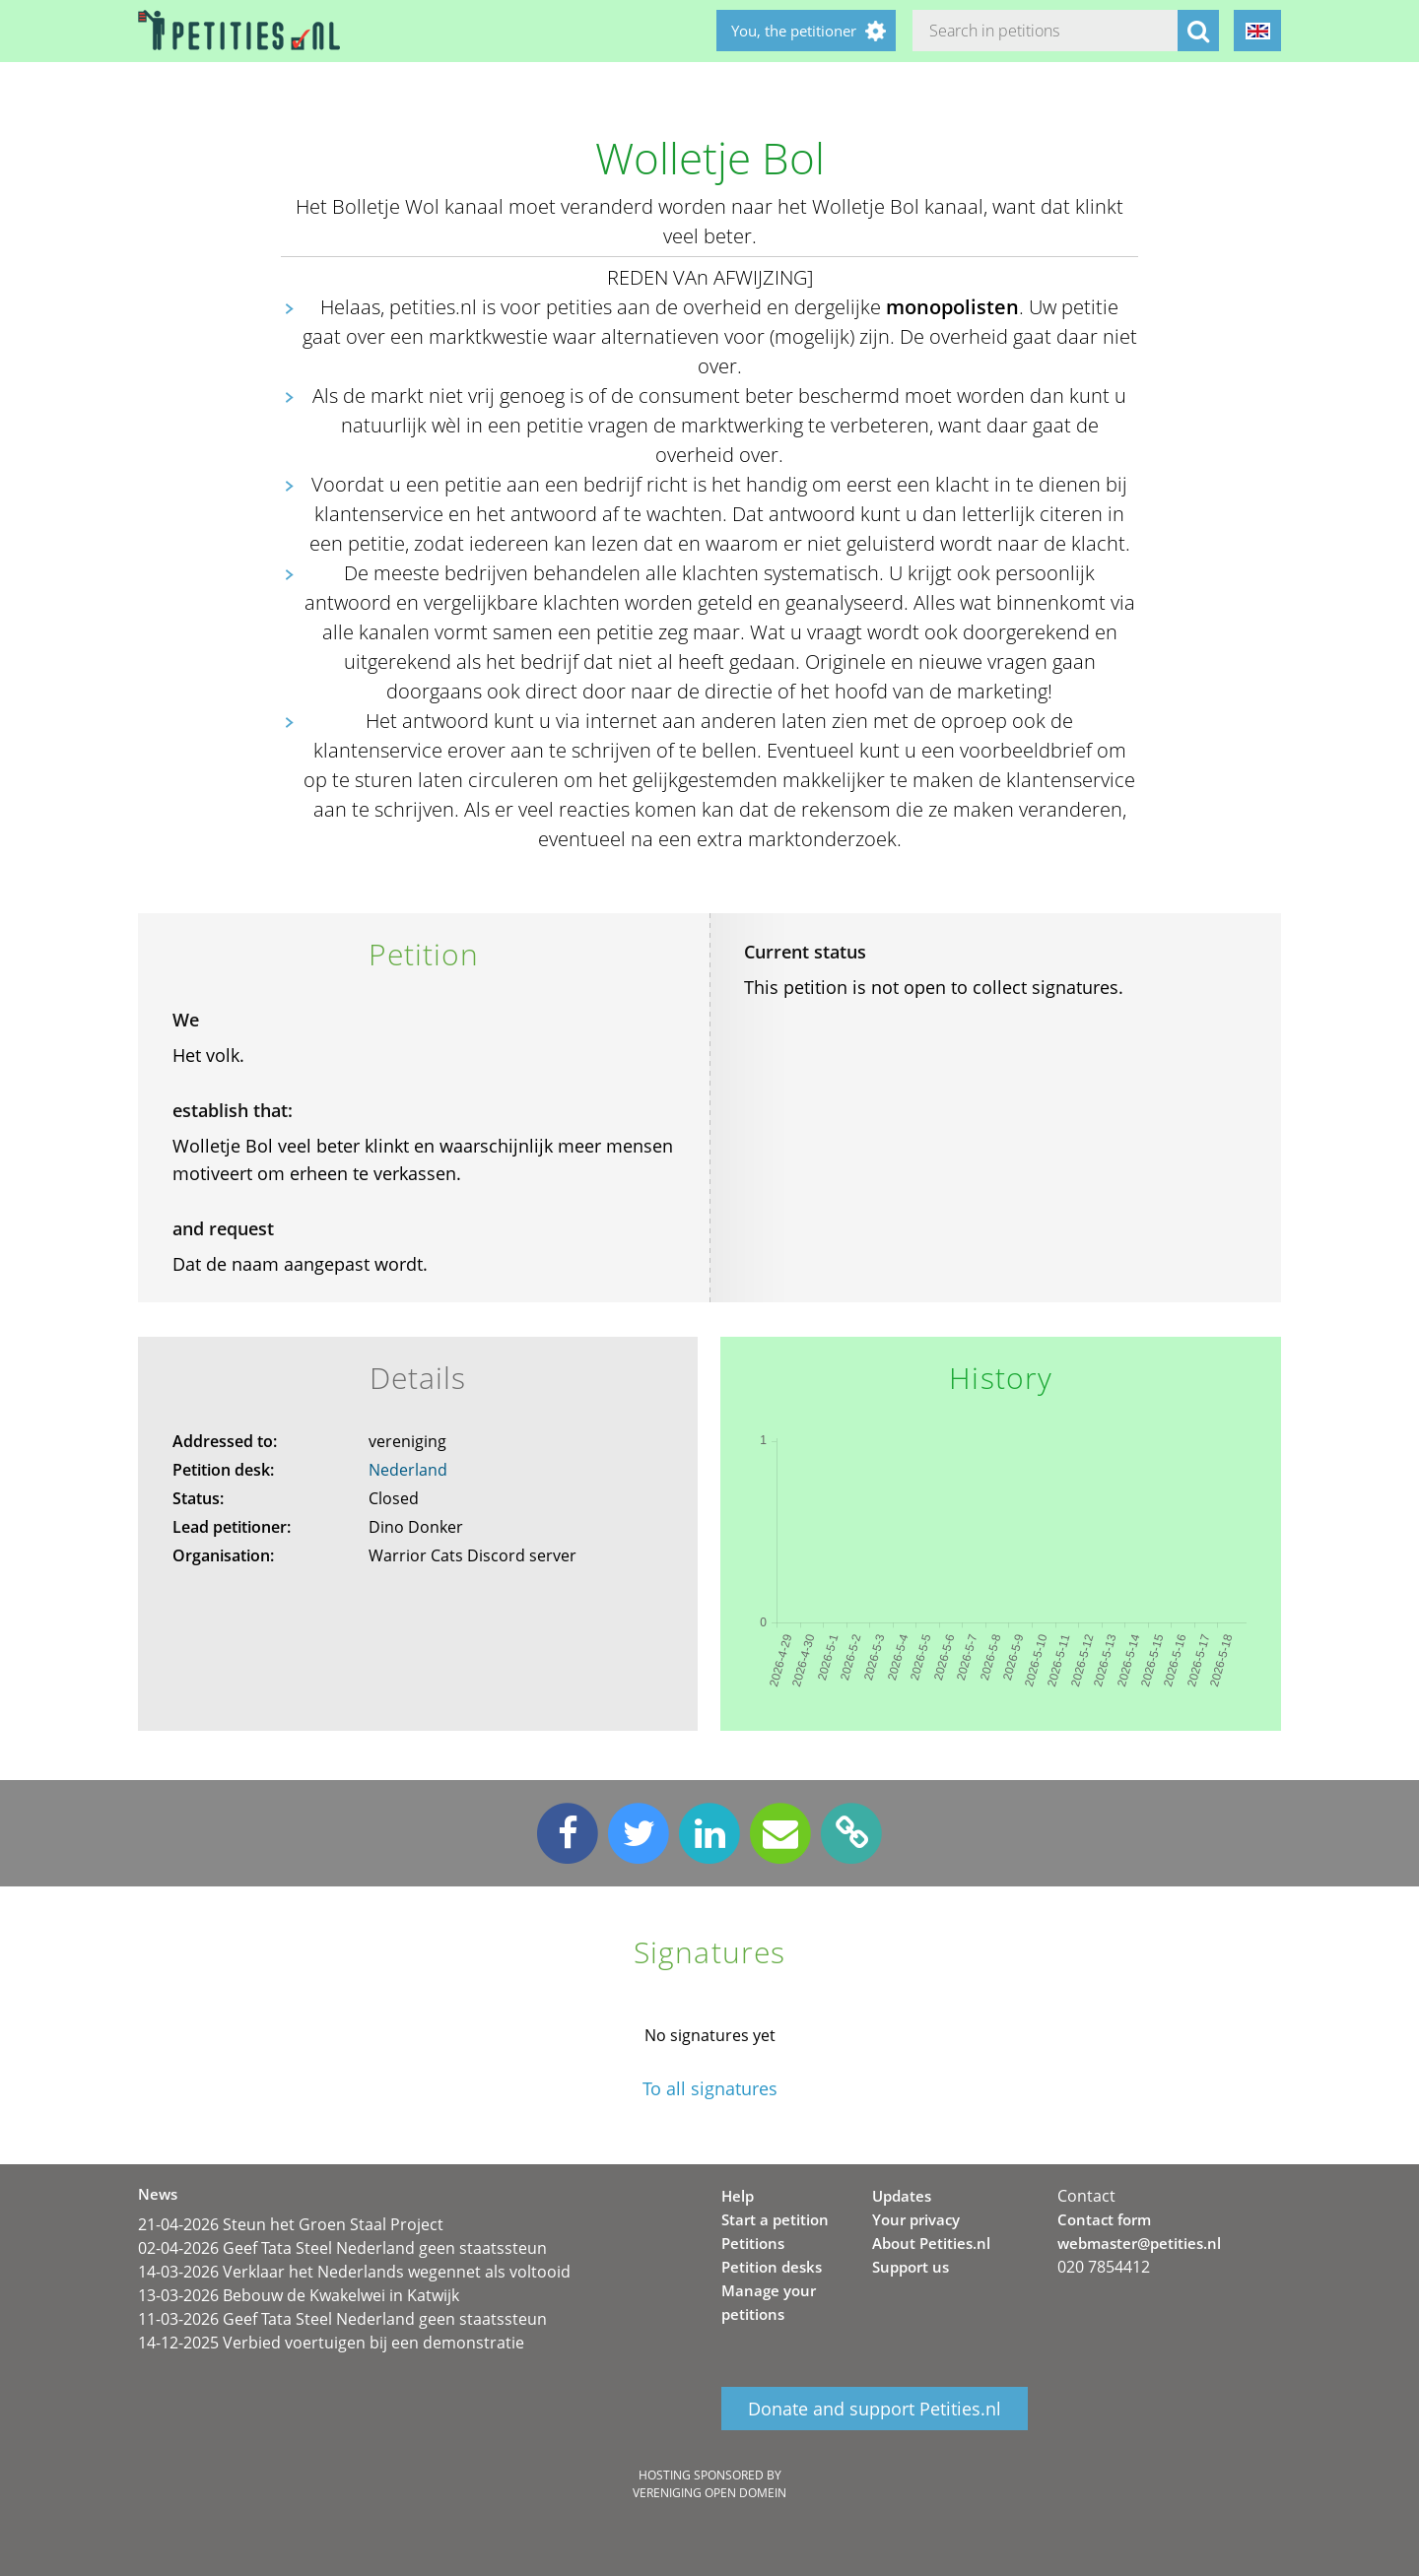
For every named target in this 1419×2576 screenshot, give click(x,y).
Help (737, 2196)
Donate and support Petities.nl (874, 2408)
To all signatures (709, 2089)
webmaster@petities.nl (1139, 2243)
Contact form (1104, 2219)
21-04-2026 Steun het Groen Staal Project (290, 2224)
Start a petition (775, 2219)
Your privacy (916, 2219)
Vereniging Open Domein (709, 2492)
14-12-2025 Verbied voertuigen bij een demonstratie (331, 2342)
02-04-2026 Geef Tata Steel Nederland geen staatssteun (342, 2248)
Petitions (752, 2243)
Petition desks (771, 2267)
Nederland (408, 1470)
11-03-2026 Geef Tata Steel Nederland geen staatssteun (342, 2319)
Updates (901, 2196)
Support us (910, 2267)
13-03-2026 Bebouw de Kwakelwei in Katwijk (298, 2295)
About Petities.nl (931, 2243)
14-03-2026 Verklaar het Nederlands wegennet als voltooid (354, 2271)
